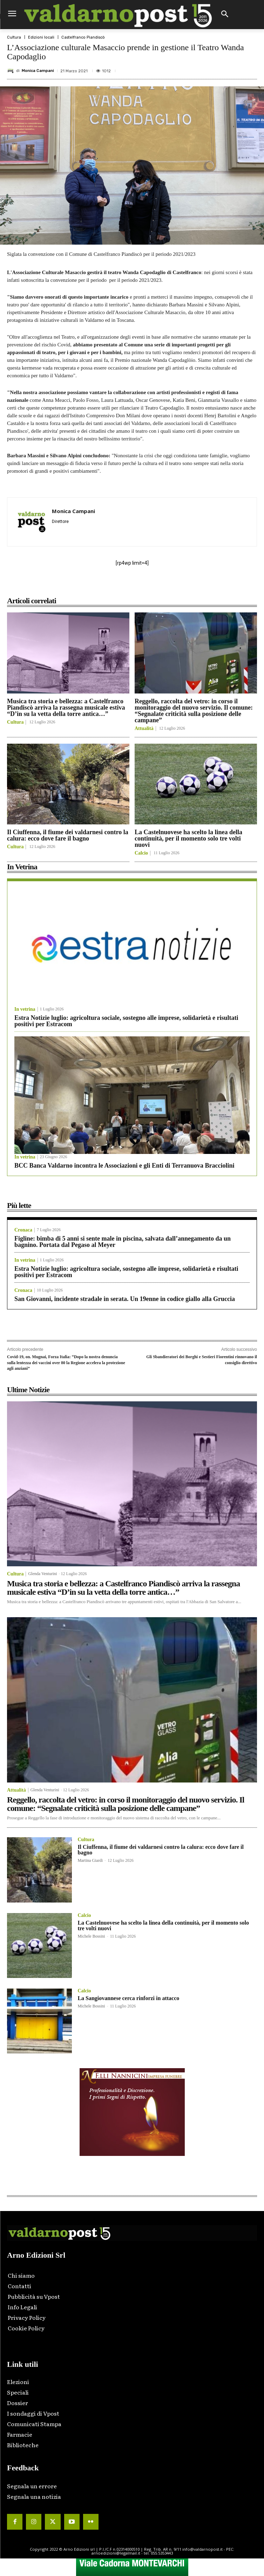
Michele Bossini (91, 1936)
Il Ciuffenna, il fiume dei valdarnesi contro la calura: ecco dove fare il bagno (67, 835)
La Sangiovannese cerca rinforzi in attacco (128, 1998)
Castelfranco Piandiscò (83, 37)
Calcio (141, 853)
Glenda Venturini (42, 1573)
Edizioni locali (41, 37)
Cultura (14, 37)
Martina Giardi (90, 1860)
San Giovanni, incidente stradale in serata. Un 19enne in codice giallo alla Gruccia (124, 1298)
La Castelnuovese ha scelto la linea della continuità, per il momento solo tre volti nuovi (188, 838)
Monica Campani (38, 71)
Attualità (144, 728)
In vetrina (24, 1009)
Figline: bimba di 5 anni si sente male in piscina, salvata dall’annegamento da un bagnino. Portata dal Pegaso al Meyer (122, 1241)
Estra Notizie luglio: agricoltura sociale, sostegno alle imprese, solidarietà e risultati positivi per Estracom (126, 1021)
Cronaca (23, 1230)
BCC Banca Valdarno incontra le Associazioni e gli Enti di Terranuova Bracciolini (124, 1165)
